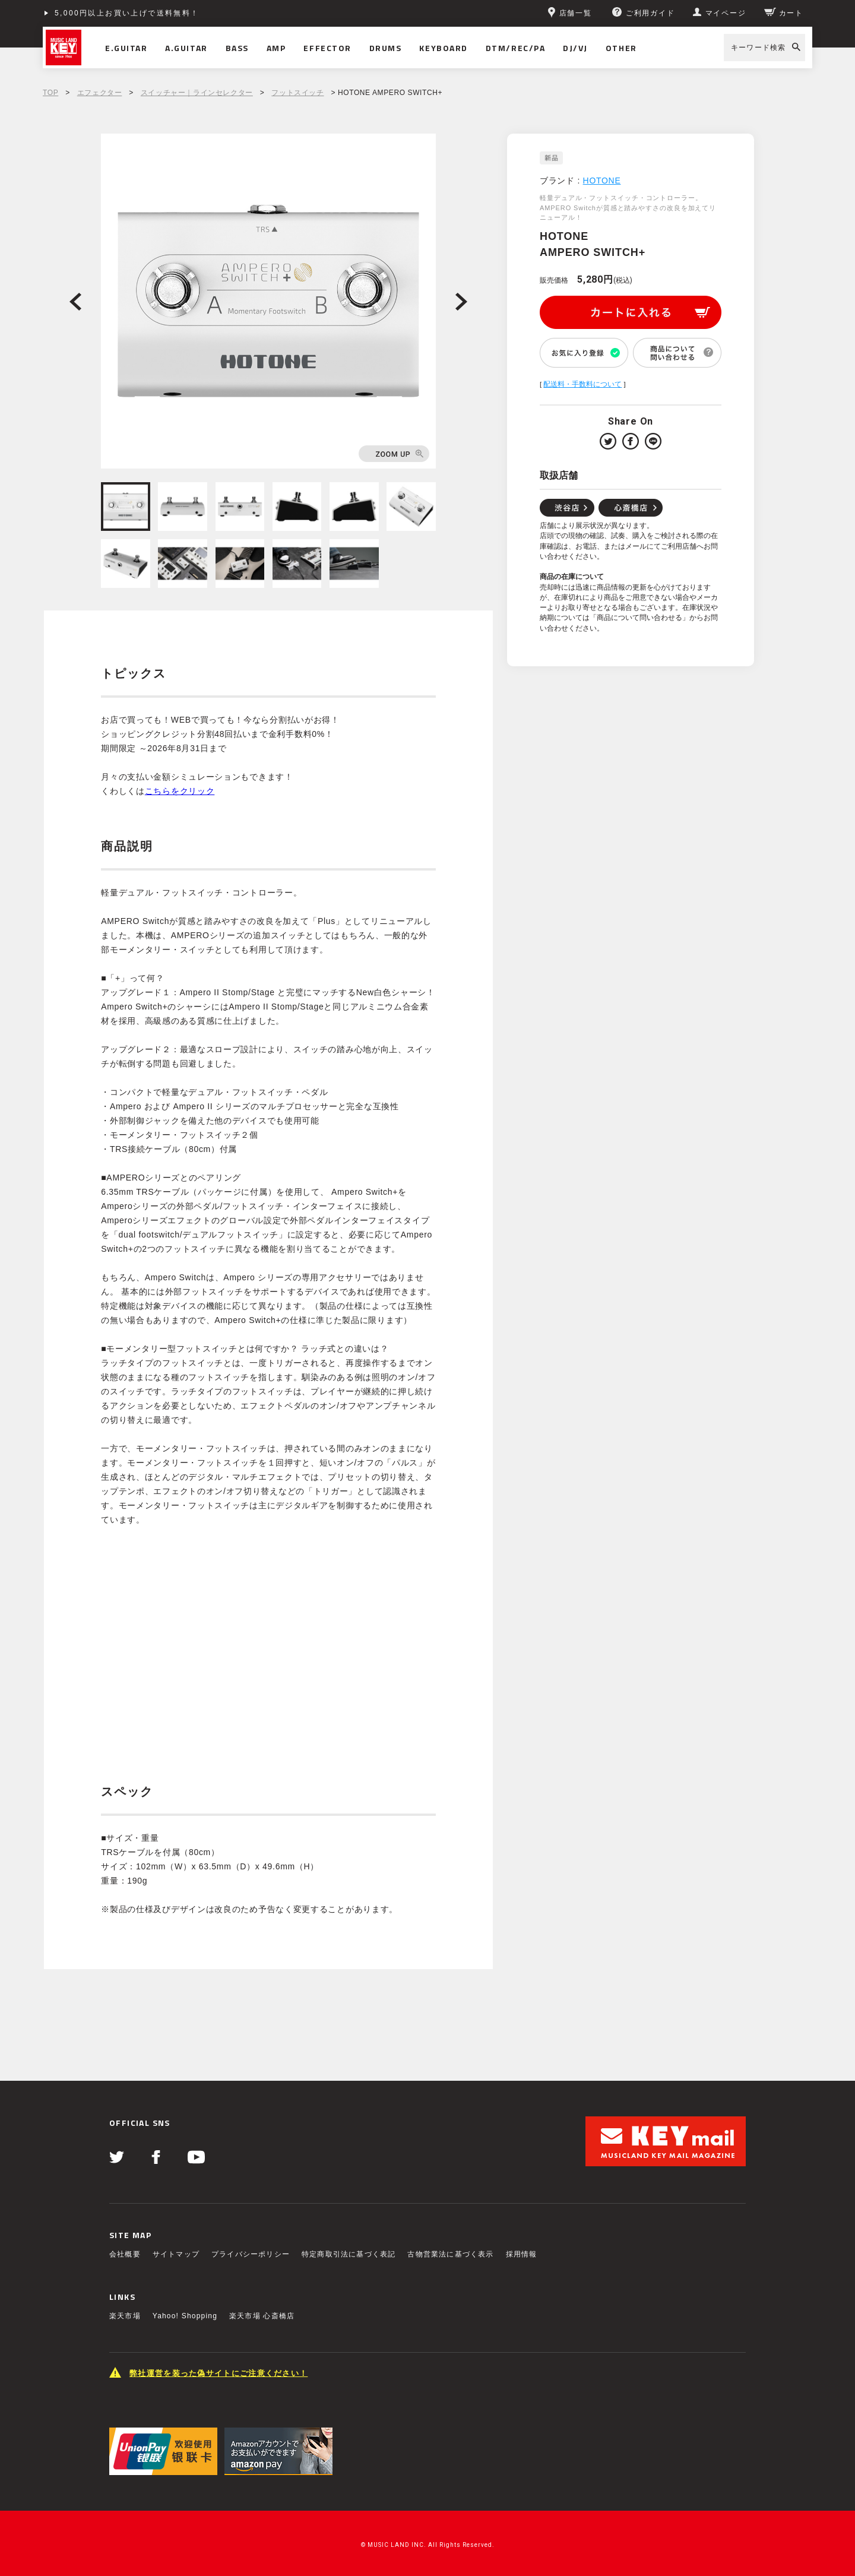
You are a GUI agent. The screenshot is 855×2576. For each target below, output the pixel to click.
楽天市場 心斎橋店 (261, 2316)
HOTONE (602, 180)
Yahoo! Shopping (185, 2316)
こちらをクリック (180, 791)
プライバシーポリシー (250, 2254)
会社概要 (125, 2254)
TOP (50, 92)
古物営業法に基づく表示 (450, 2254)
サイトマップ (176, 2254)
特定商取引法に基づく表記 (348, 2254)
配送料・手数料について (582, 384)
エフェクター (99, 92)
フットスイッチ (297, 92)
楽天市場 (125, 2316)
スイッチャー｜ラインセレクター (197, 92)
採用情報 (521, 2254)
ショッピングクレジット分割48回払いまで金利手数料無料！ (171, 13)
